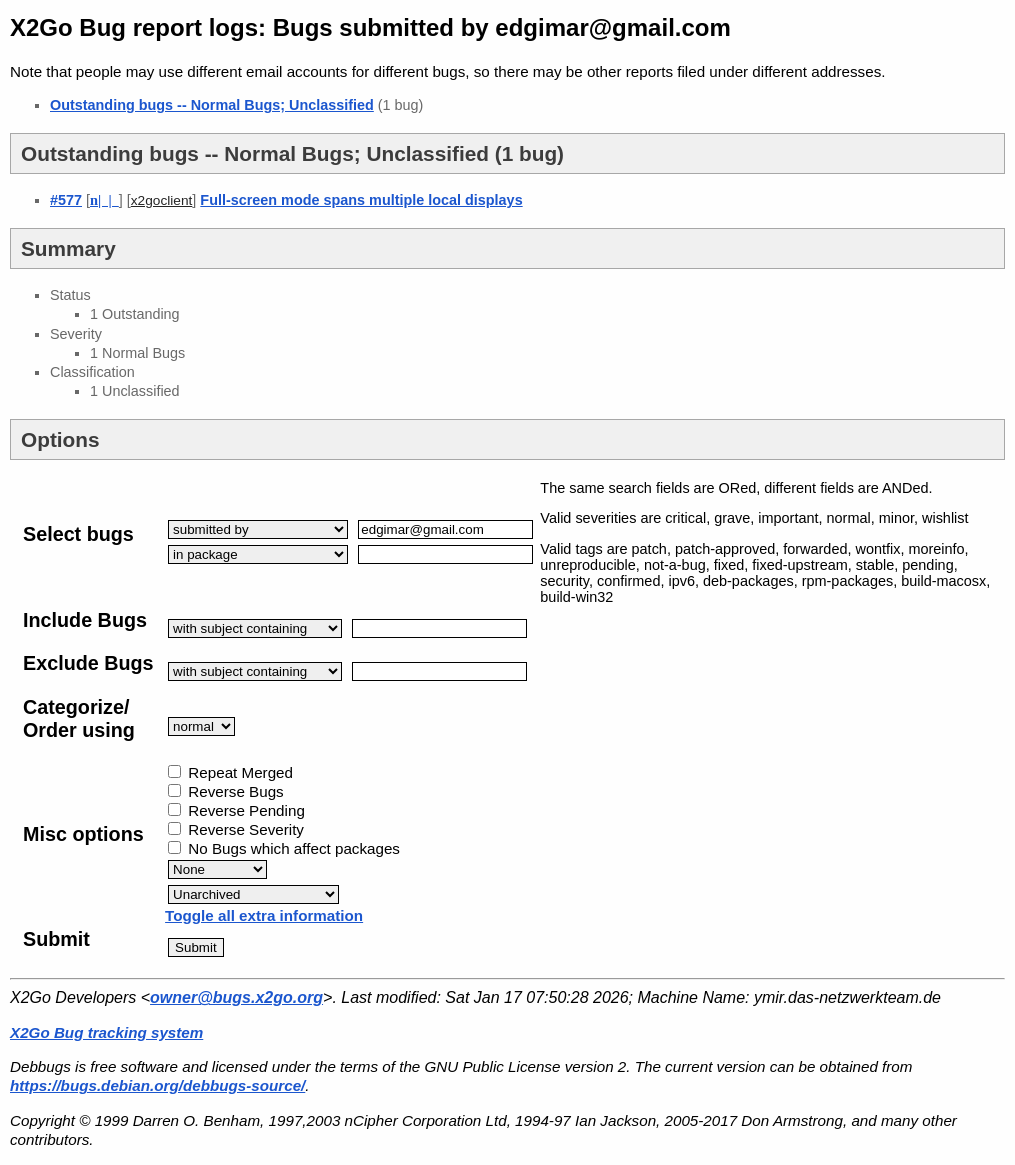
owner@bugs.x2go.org (236, 997)
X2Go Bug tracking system (106, 1032)
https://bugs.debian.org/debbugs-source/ (157, 1085)
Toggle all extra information (264, 915)
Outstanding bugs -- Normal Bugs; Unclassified (212, 105)
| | (104, 200)
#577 (66, 200)
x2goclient (162, 200)
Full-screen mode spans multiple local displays (361, 200)
